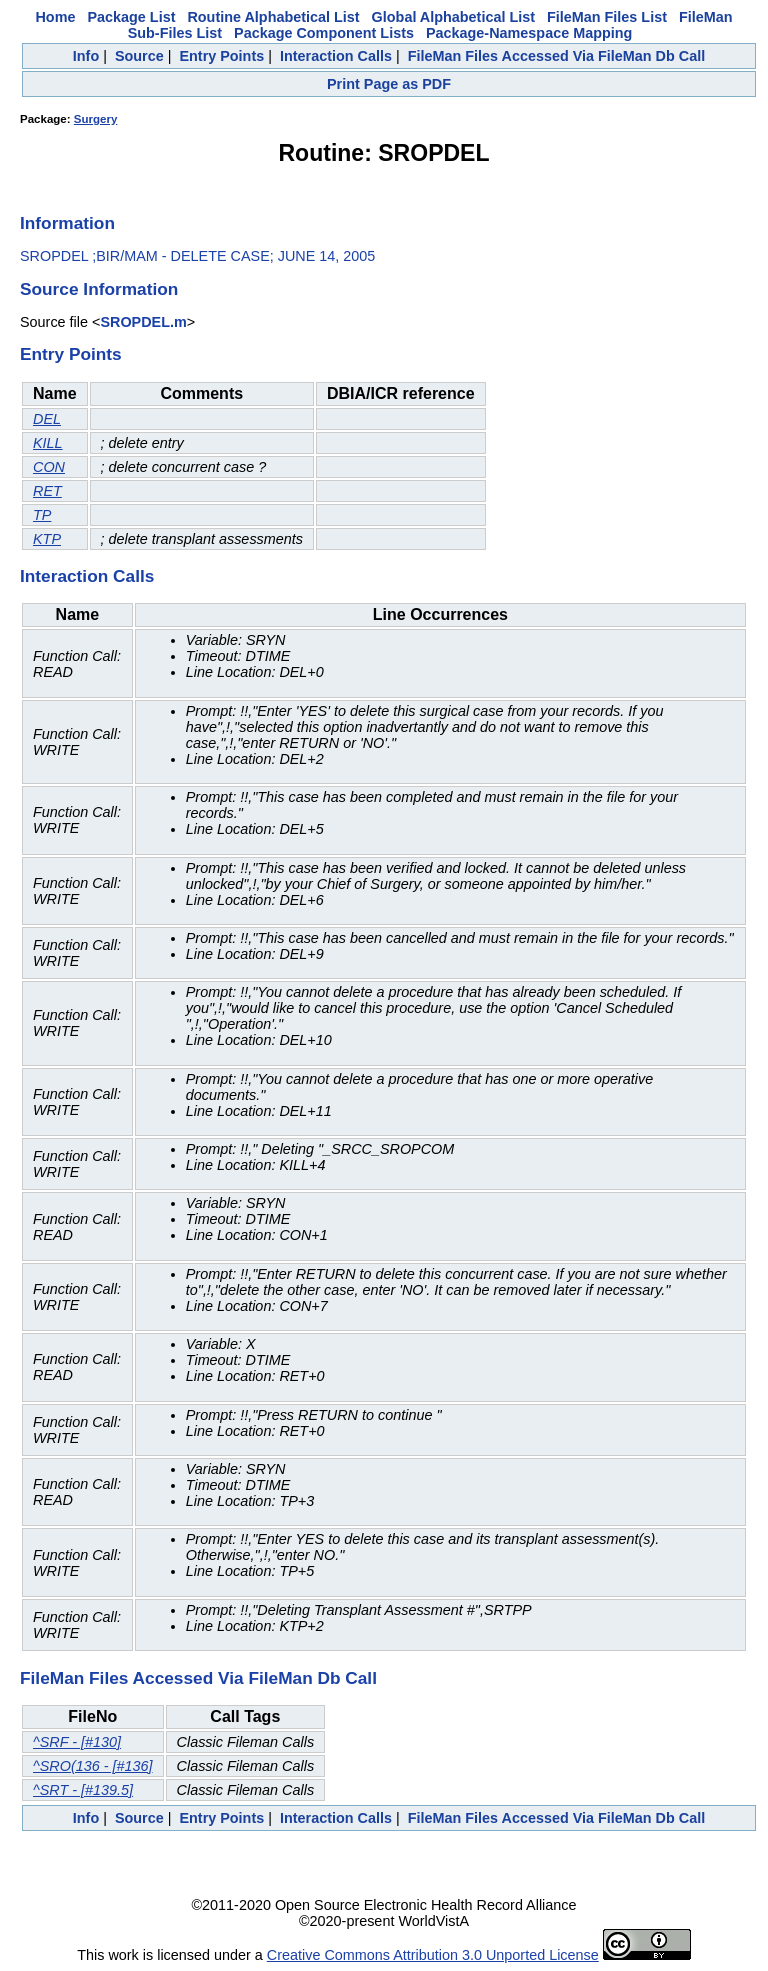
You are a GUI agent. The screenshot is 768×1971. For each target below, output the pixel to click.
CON (49, 467)
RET (47, 491)
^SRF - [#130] (77, 1742)
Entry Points (221, 56)
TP (42, 515)
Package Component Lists (324, 33)
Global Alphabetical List (453, 17)
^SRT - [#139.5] (83, 1790)
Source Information (99, 289)
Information (67, 223)
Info (86, 56)
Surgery (96, 119)
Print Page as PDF (389, 84)
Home (55, 17)
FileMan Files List (607, 17)
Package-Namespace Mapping (529, 33)
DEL (47, 419)
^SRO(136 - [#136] (93, 1766)
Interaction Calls (336, 56)
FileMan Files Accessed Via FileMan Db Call (557, 56)
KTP (47, 539)
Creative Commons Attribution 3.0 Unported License (433, 1955)
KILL (48, 443)
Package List (131, 17)
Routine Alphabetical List (273, 17)
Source (139, 56)
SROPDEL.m (143, 322)
